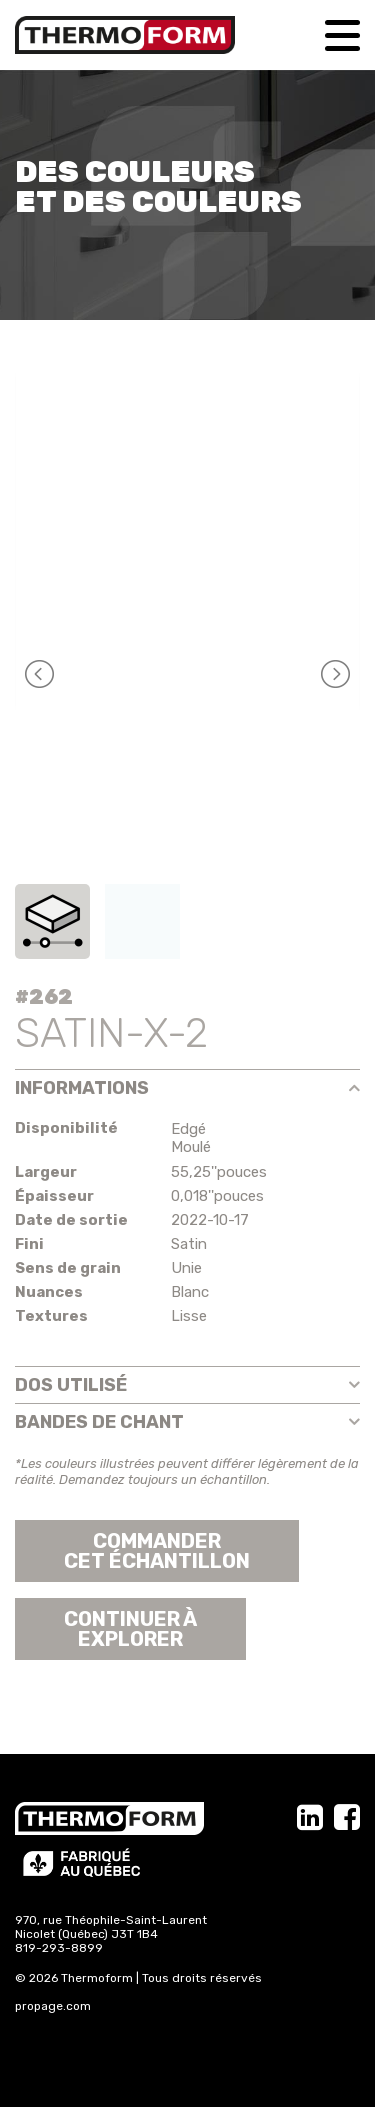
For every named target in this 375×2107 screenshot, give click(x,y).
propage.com (53, 2006)
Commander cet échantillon (157, 1551)
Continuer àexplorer (130, 1629)
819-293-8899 (59, 1948)
